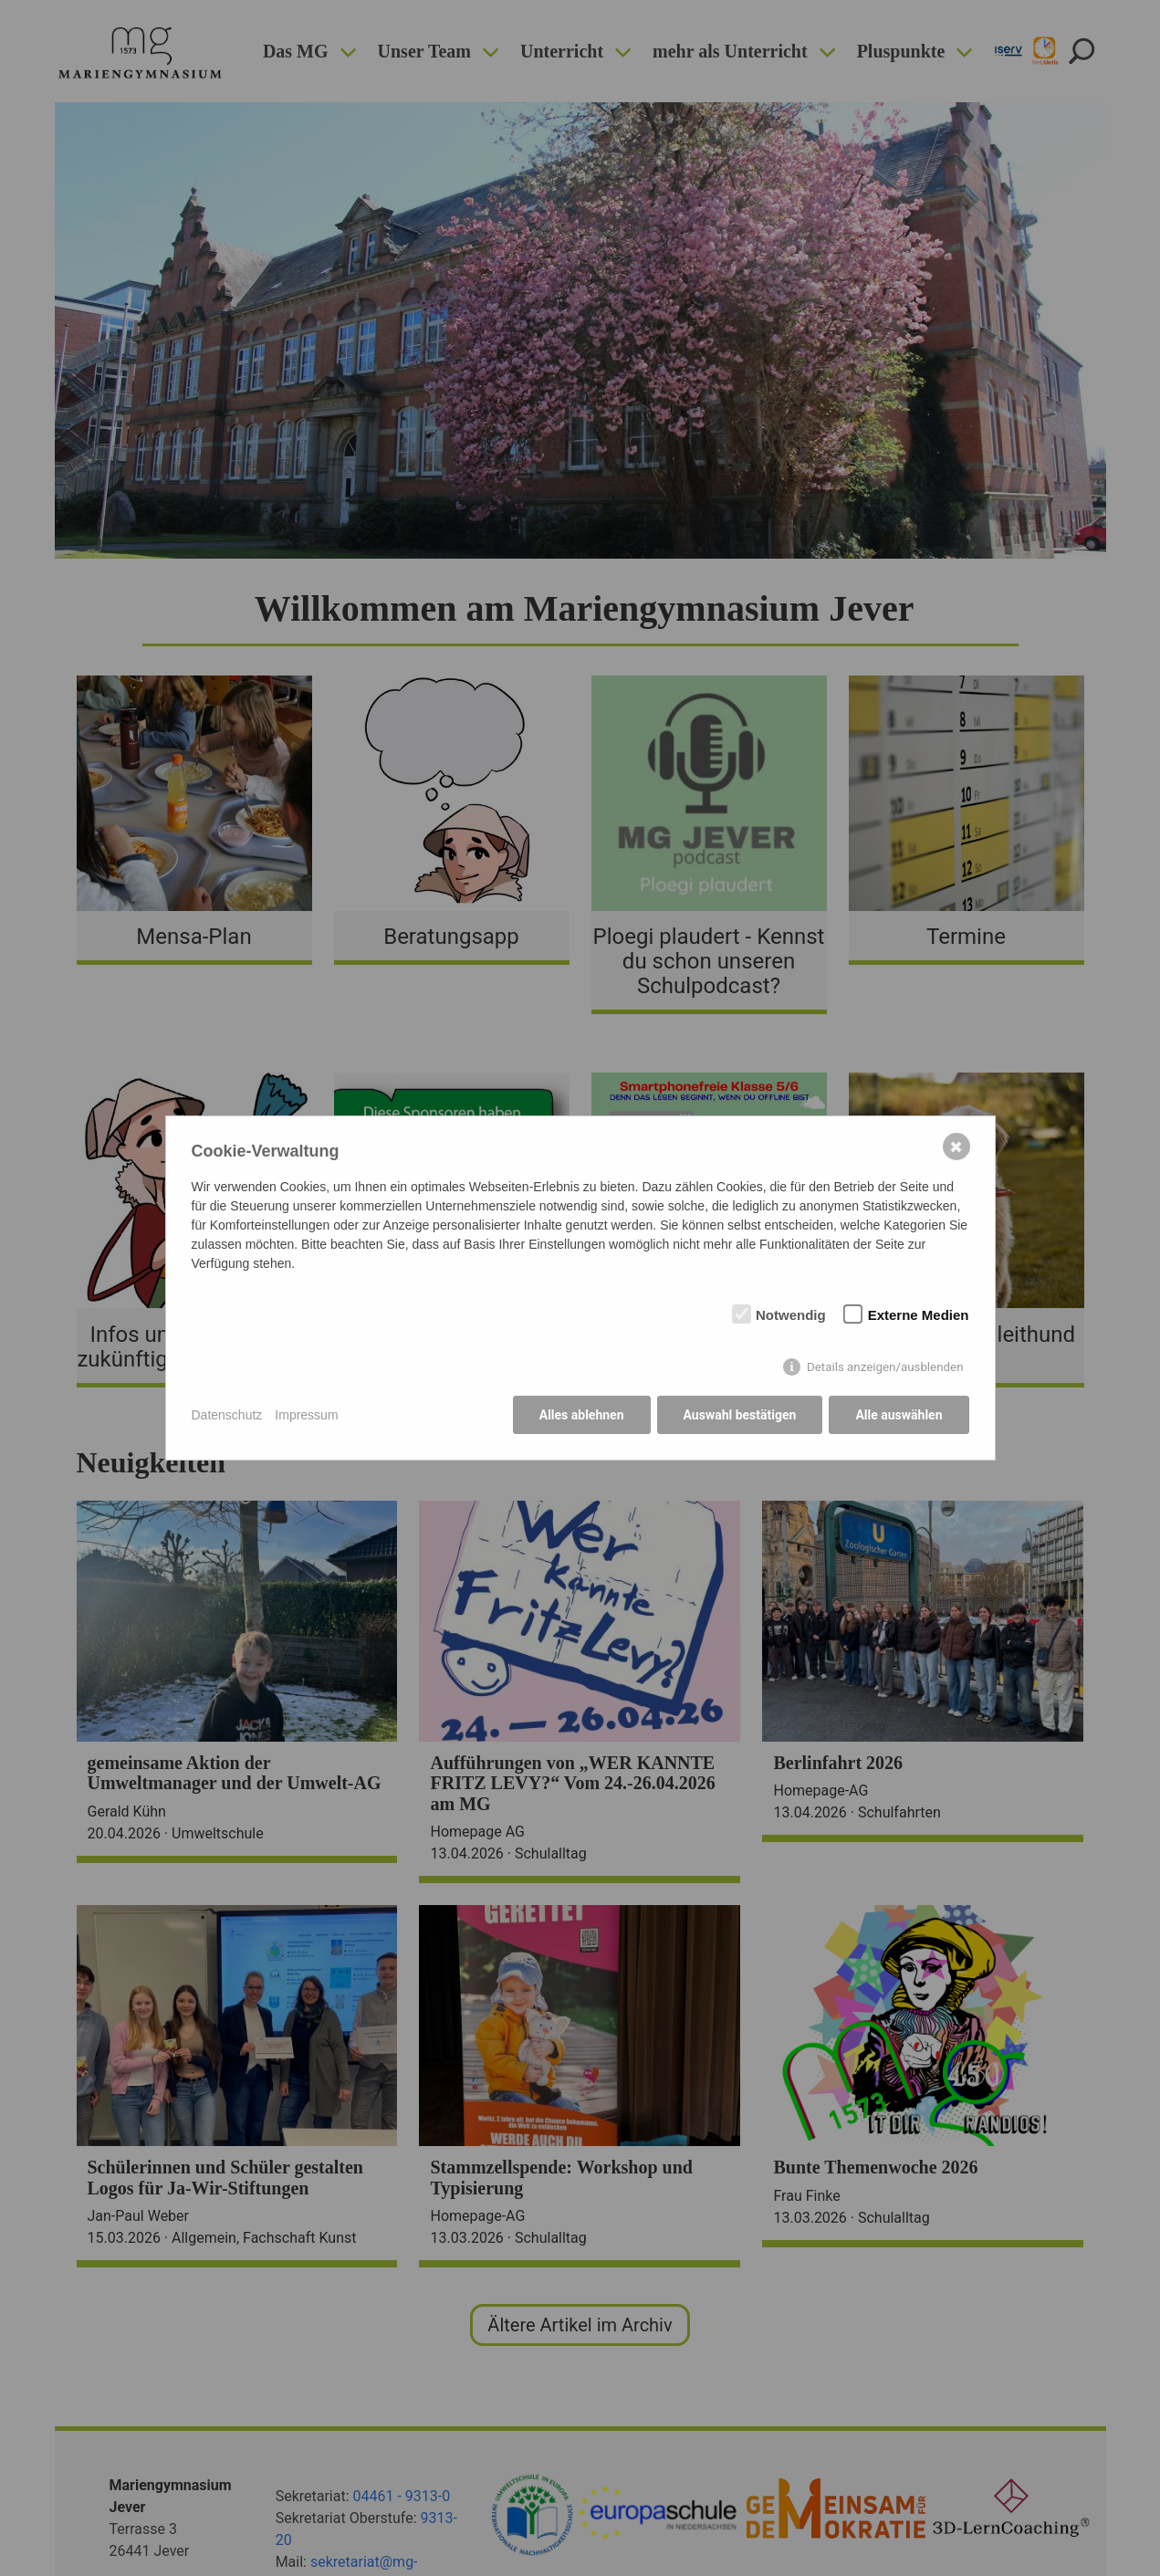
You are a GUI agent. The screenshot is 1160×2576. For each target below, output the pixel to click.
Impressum (306, 1415)
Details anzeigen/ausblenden (885, 1367)
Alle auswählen (898, 1415)
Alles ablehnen (581, 1415)
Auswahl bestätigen (740, 1415)
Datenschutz (227, 1415)
